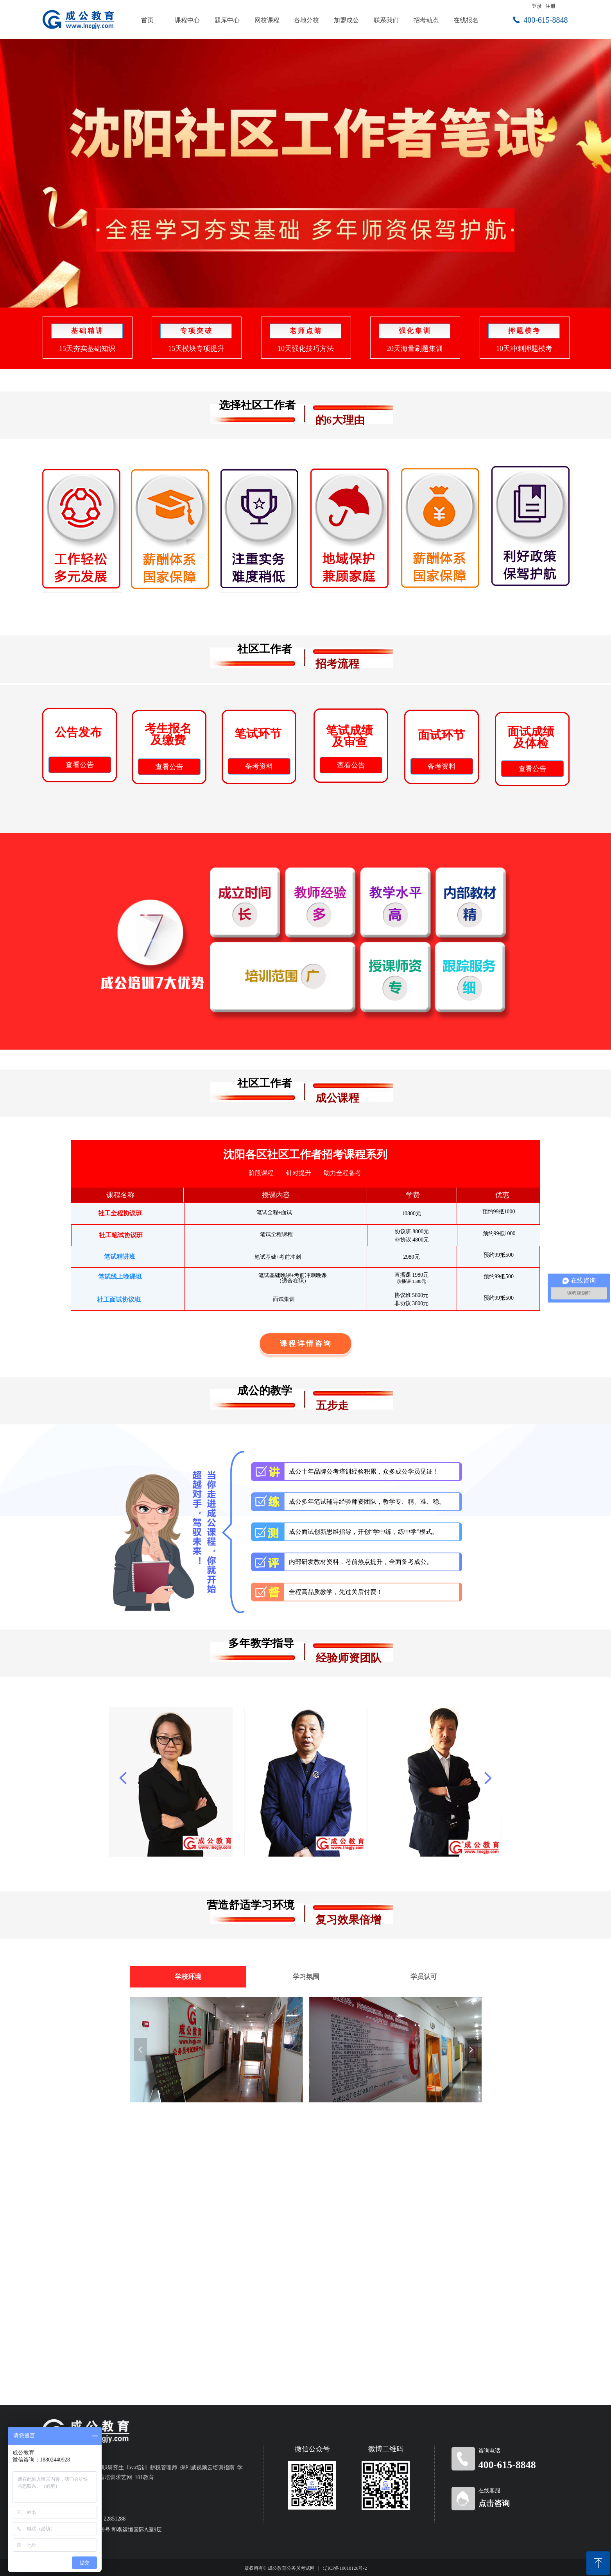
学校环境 (188, 1976)
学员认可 (423, 1976)
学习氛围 (306, 1976)
